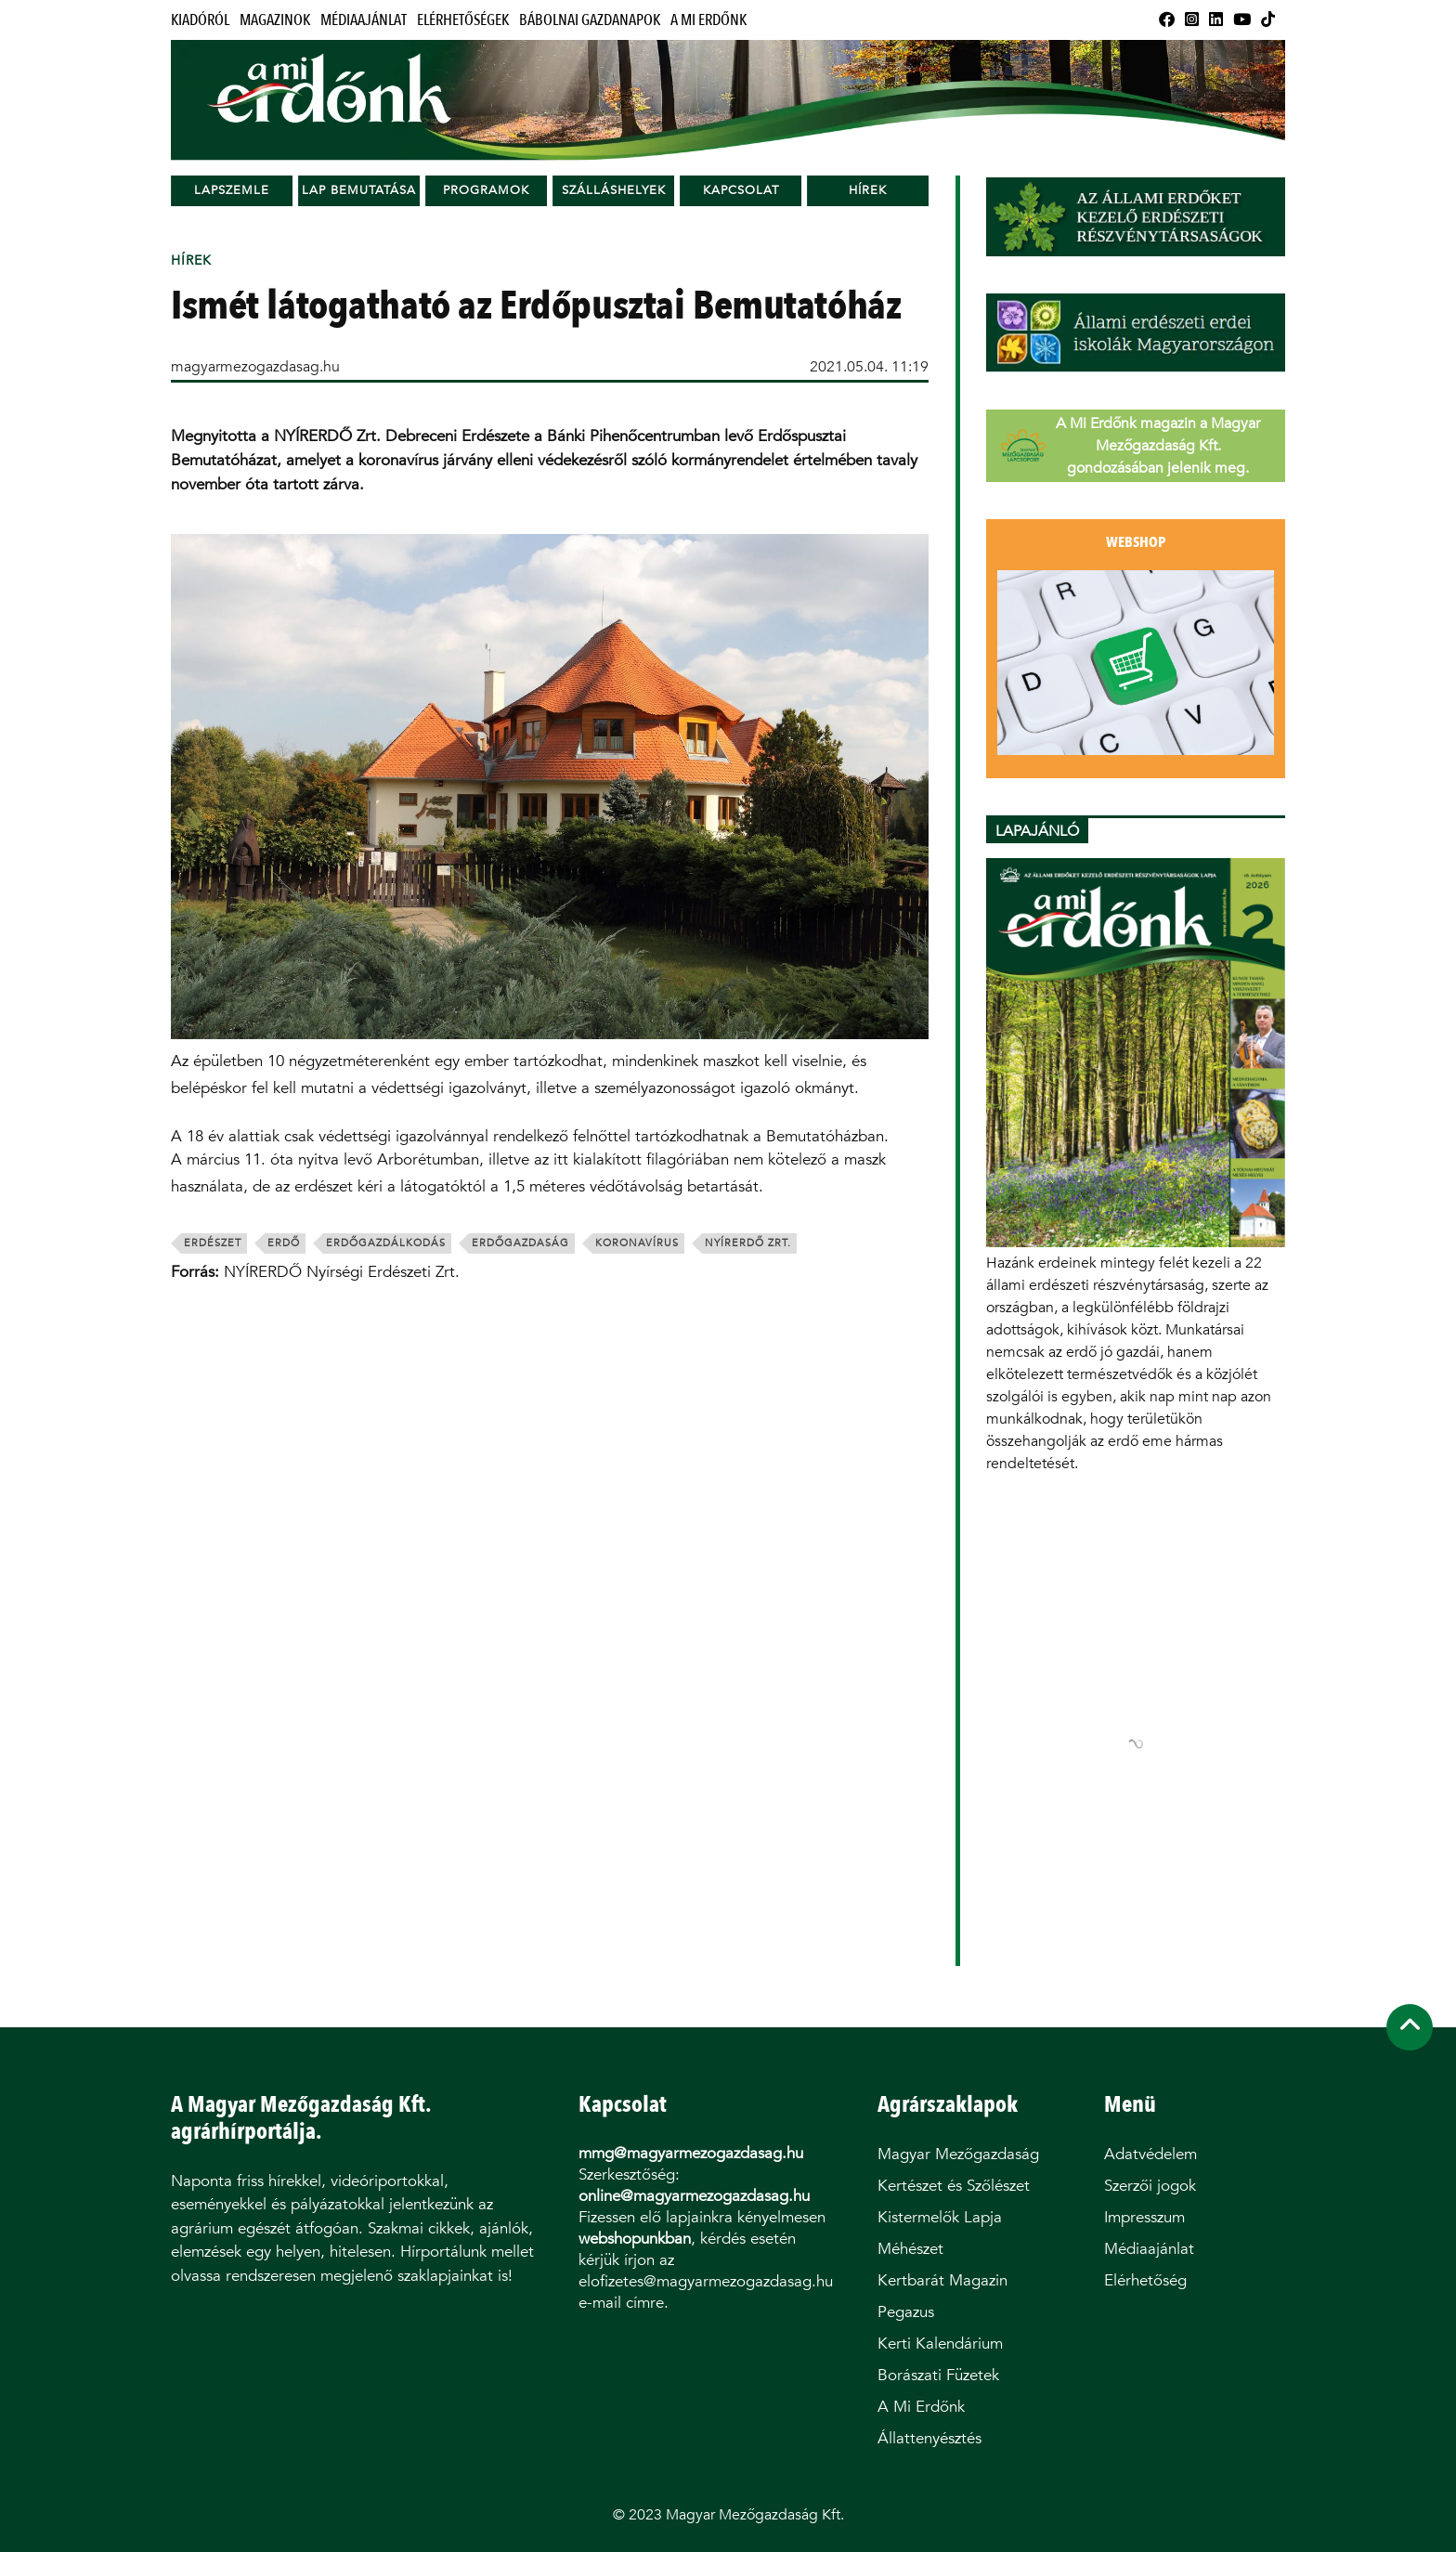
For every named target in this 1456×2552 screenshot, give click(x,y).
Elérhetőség (1145, 2280)
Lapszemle (231, 190)
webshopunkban (634, 2238)
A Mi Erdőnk (708, 20)
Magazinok (275, 20)
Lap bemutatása (359, 190)
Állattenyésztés (930, 2438)
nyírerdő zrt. (748, 1243)
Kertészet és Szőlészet (954, 2185)
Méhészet (910, 2248)
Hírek (868, 190)
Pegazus (906, 2312)
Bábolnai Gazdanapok (589, 20)
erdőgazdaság (520, 1243)
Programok (486, 190)
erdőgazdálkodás (386, 1243)
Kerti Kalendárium (940, 2343)
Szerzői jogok (1150, 2185)
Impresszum (1144, 2217)
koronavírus (637, 1243)
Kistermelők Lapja (940, 2217)
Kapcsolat (741, 190)
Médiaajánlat (363, 20)
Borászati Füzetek (938, 2375)
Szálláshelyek (614, 190)
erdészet (212, 1243)
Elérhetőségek (463, 20)
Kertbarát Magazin (943, 2280)
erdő (283, 1243)
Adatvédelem (1150, 2154)
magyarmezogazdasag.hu (255, 366)
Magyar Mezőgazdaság (958, 2154)
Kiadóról (200, 20)
